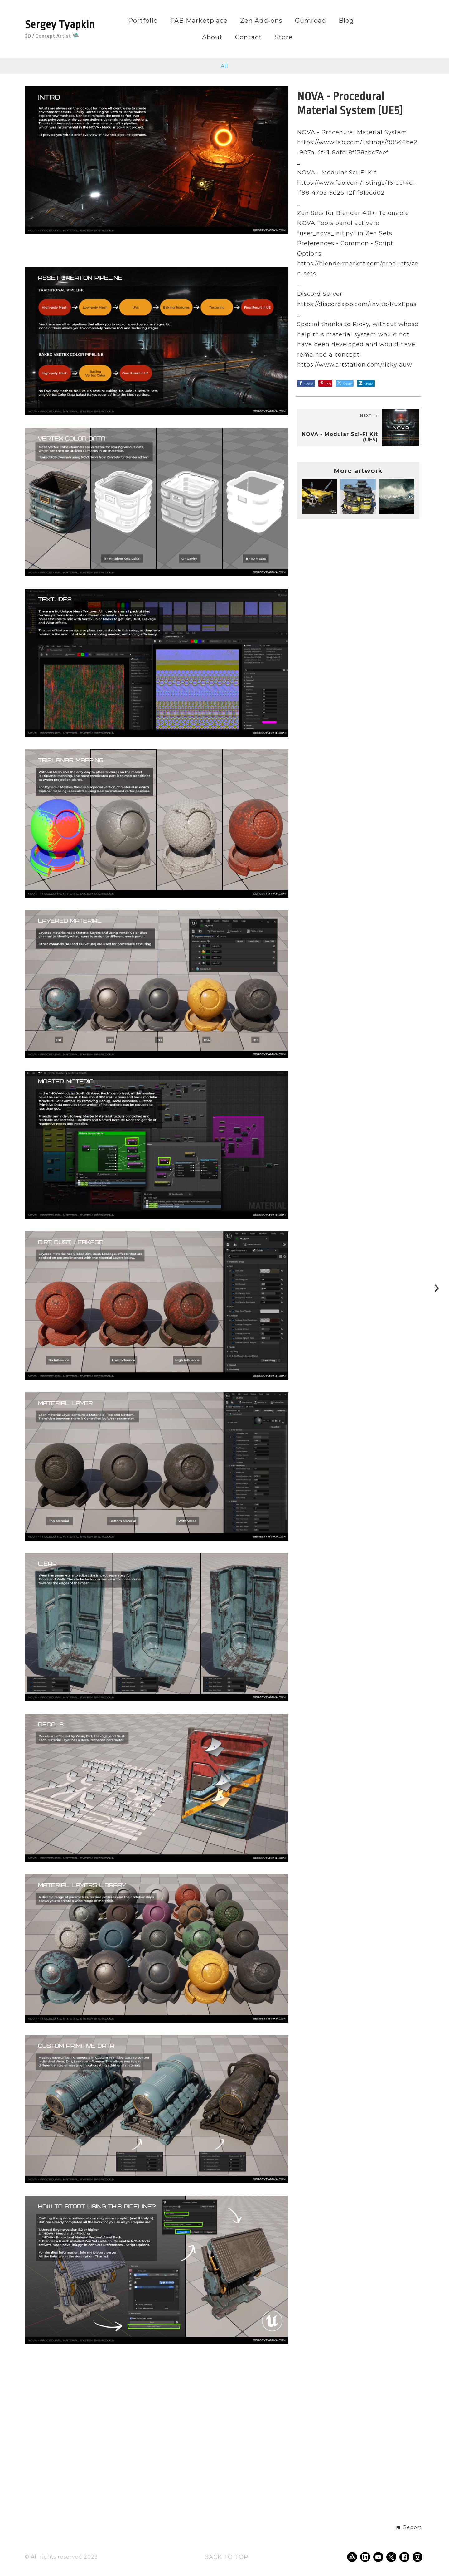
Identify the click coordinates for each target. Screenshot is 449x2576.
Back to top (226, 2557)
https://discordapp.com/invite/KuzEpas (357, 304)
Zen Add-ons (261, 20)
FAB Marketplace (199, 20)
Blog (346, 20)
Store (283, 37)
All (224, 66)
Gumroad (310, 20)
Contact (248, 37)
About (212, 37)
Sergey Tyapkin (60, 25)
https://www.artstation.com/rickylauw (354, 364)
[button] (408, 2527)
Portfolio (143, 20)
